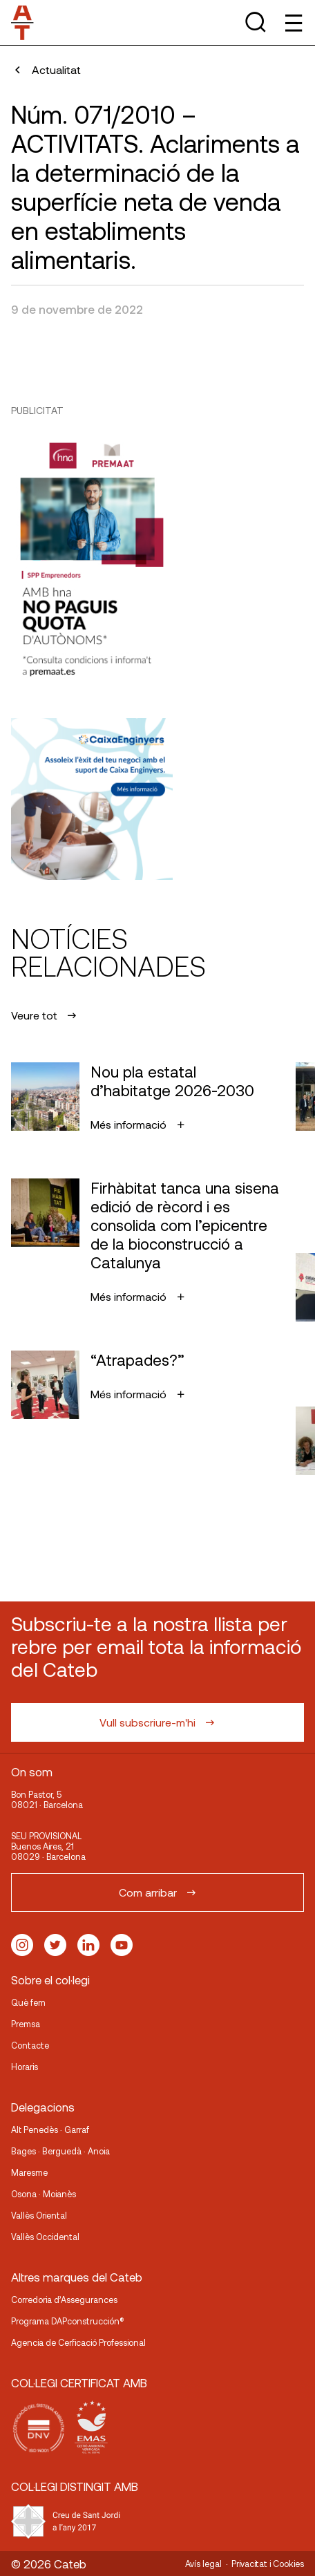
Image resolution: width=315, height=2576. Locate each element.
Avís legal (203, 2563)
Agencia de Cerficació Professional (78, 2342)
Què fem (28, 2002)
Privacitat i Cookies (267, 2563)
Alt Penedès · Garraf (50, 2129)
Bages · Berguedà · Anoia (60, 2151)
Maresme (29, 2172)
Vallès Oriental (39, 2215)
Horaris (24, 2066)
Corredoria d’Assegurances (64, 2299)
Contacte (30, 2045)
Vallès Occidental (45, 2236)
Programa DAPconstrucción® (67, 2321)
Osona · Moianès (43, 2194)
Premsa (25, 2024)
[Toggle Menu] (292, 22)
